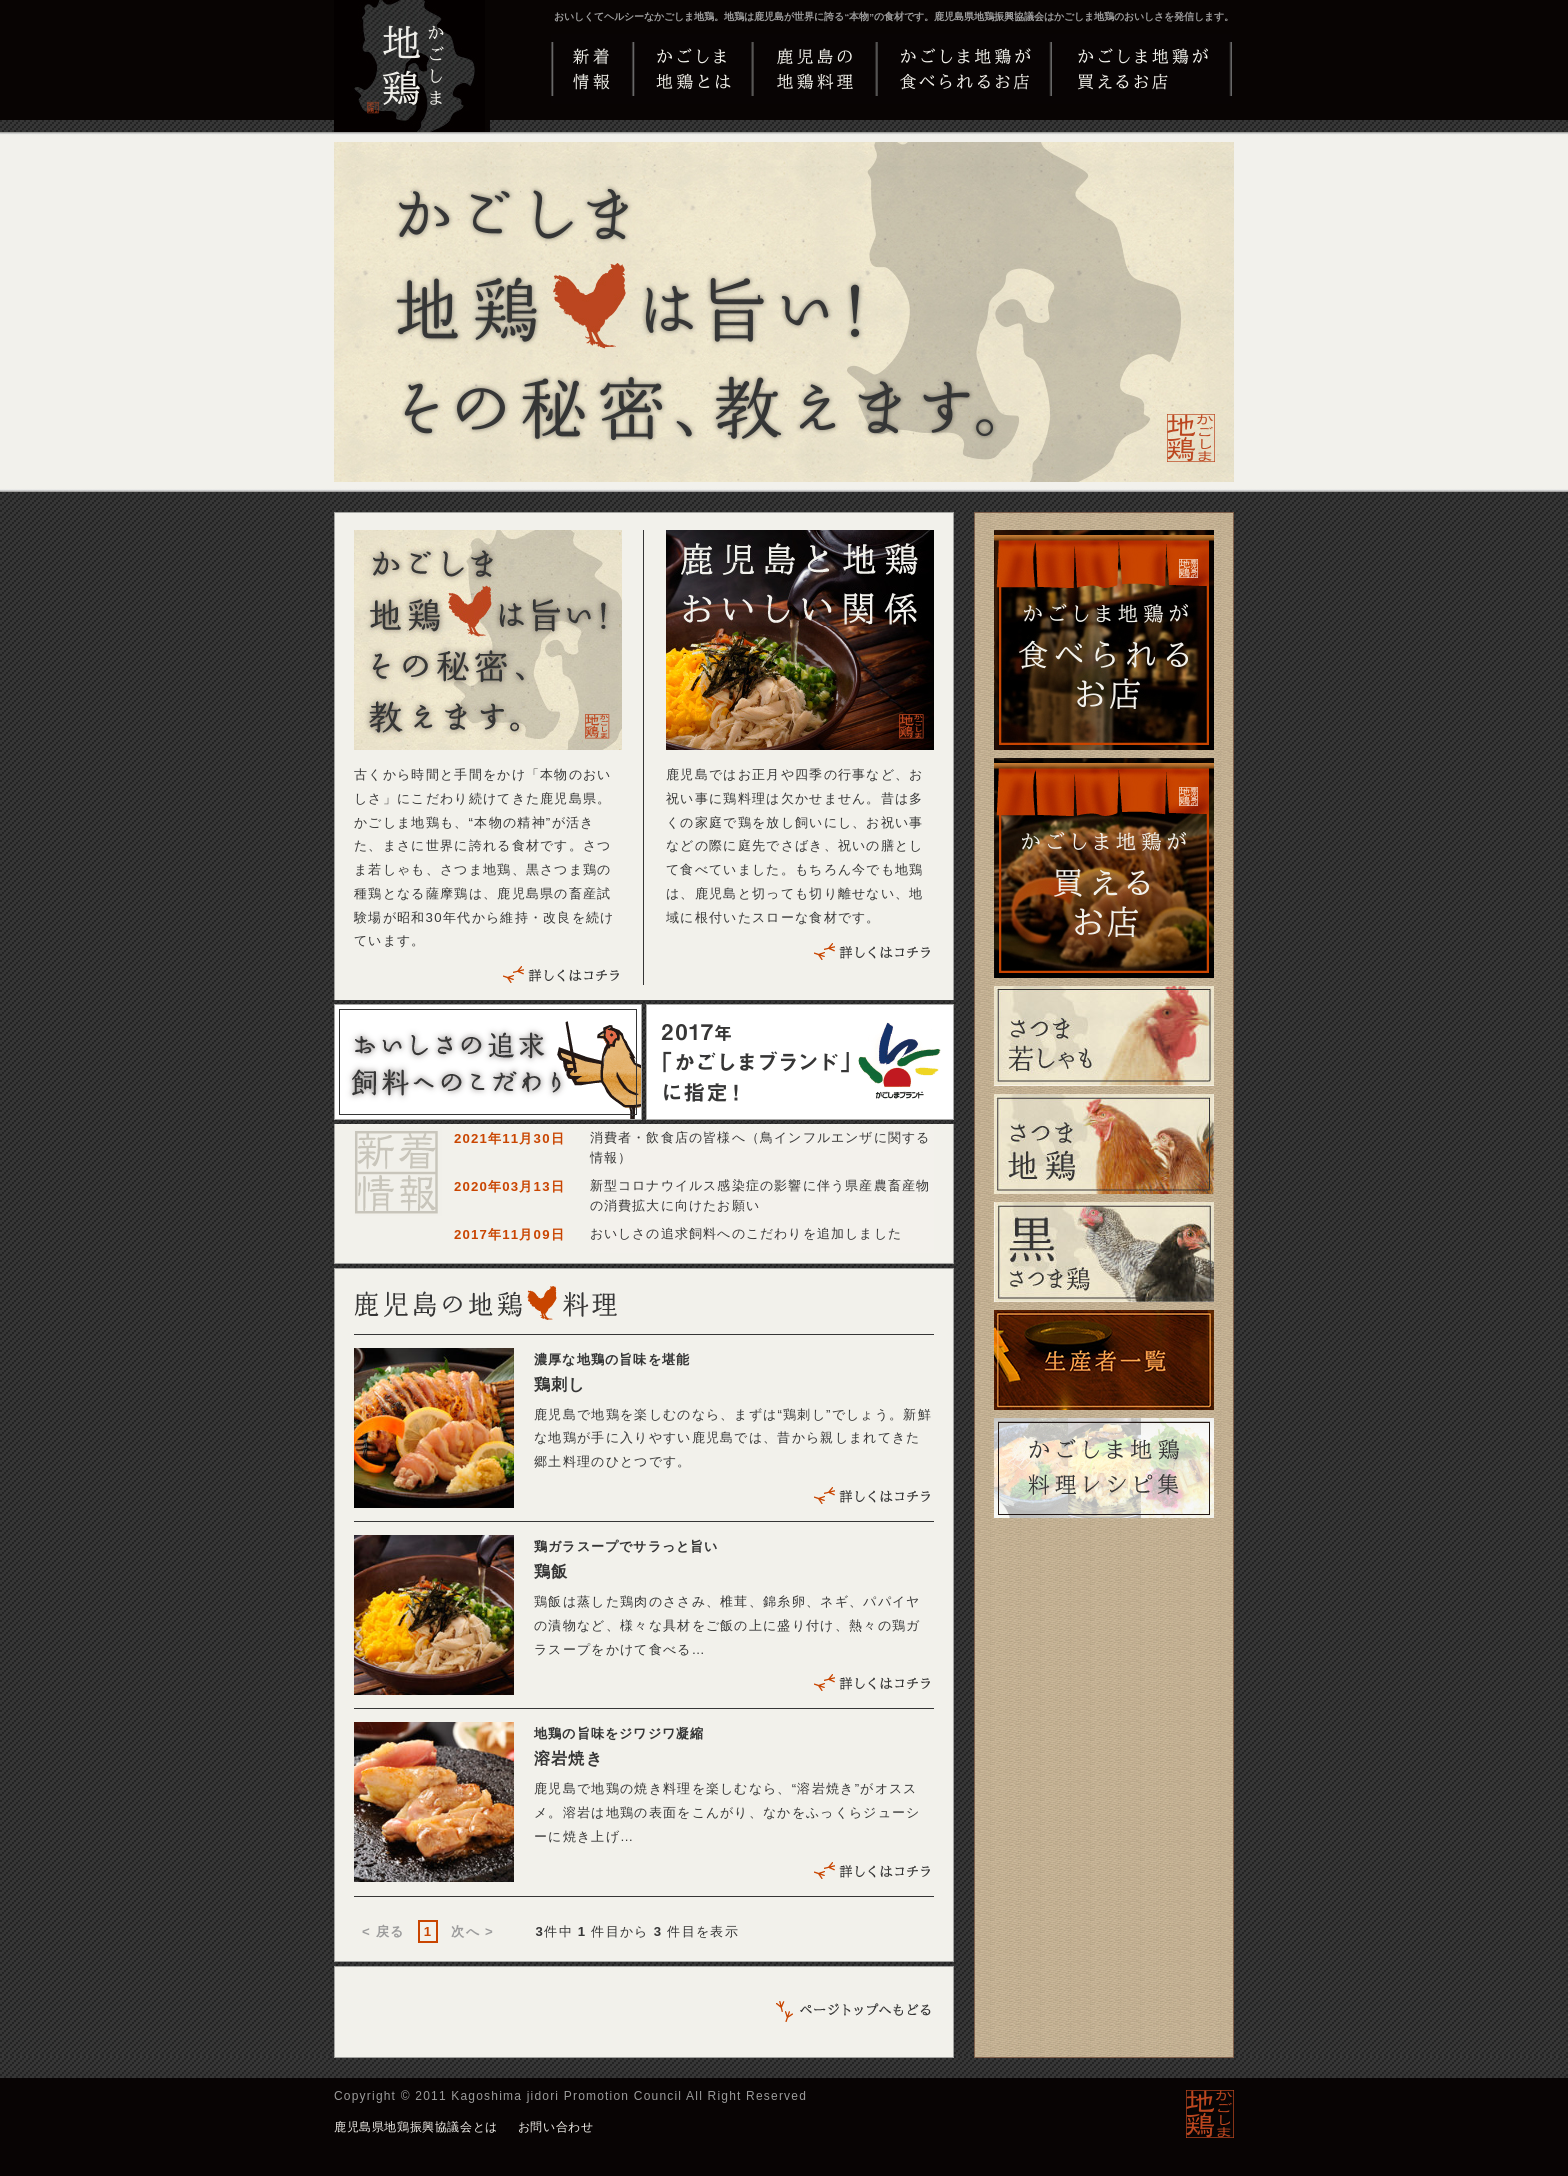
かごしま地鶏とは (692, 69)
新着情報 (592, 69)
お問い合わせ (556, 2127)
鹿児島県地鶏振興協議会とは (416, 2127)
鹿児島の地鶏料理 (813, 69)
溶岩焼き (568, 1758)
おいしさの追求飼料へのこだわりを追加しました (746, 1233)
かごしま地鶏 (414, 85)
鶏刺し (560, 1384)
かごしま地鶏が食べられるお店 (963, 69)
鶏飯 (551, 1571)
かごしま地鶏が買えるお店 (1142, 69)
